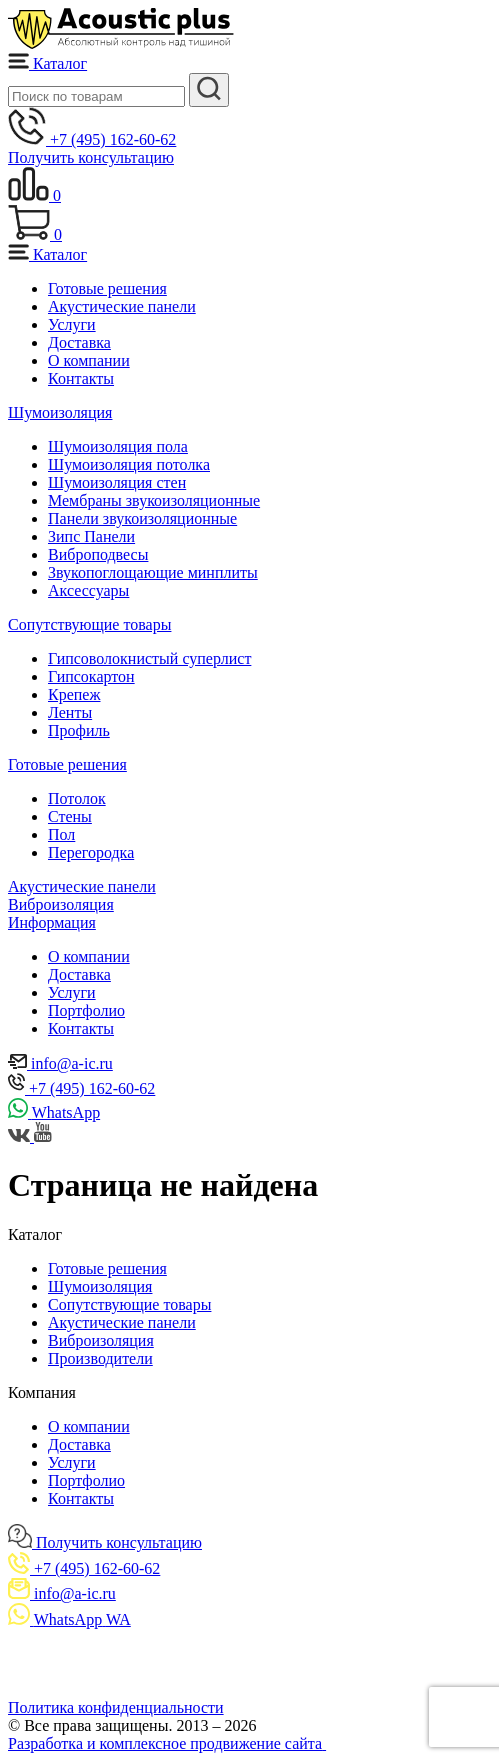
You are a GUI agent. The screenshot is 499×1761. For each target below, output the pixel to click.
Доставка (79, 342)
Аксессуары (88, 590)
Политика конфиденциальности (116, 1707)
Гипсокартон (91, 676)
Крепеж (74, 694)
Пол (61, 834)
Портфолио (86, 1010)
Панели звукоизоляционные (142, 518)
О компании (89, 360)
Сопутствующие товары (89, 624)
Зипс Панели (91, 536)
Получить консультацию (91, 157)
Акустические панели (122, 306)
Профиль (79, 730)
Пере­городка (91, 852)
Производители (100, 1358)
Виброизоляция (61, 904)
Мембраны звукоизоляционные (154, 500)
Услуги (72, 324)
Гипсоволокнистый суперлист (149, 658)
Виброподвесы (98, 554)
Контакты (81, 378)
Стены (70, 816)
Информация (52, 922)
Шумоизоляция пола (118, 446)
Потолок (77, 798)
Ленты (70, 712)
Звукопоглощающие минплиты (153, 572)
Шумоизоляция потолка (129, 464)
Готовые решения (107, 288)
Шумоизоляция (60, 412)
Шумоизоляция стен (117, 482)
